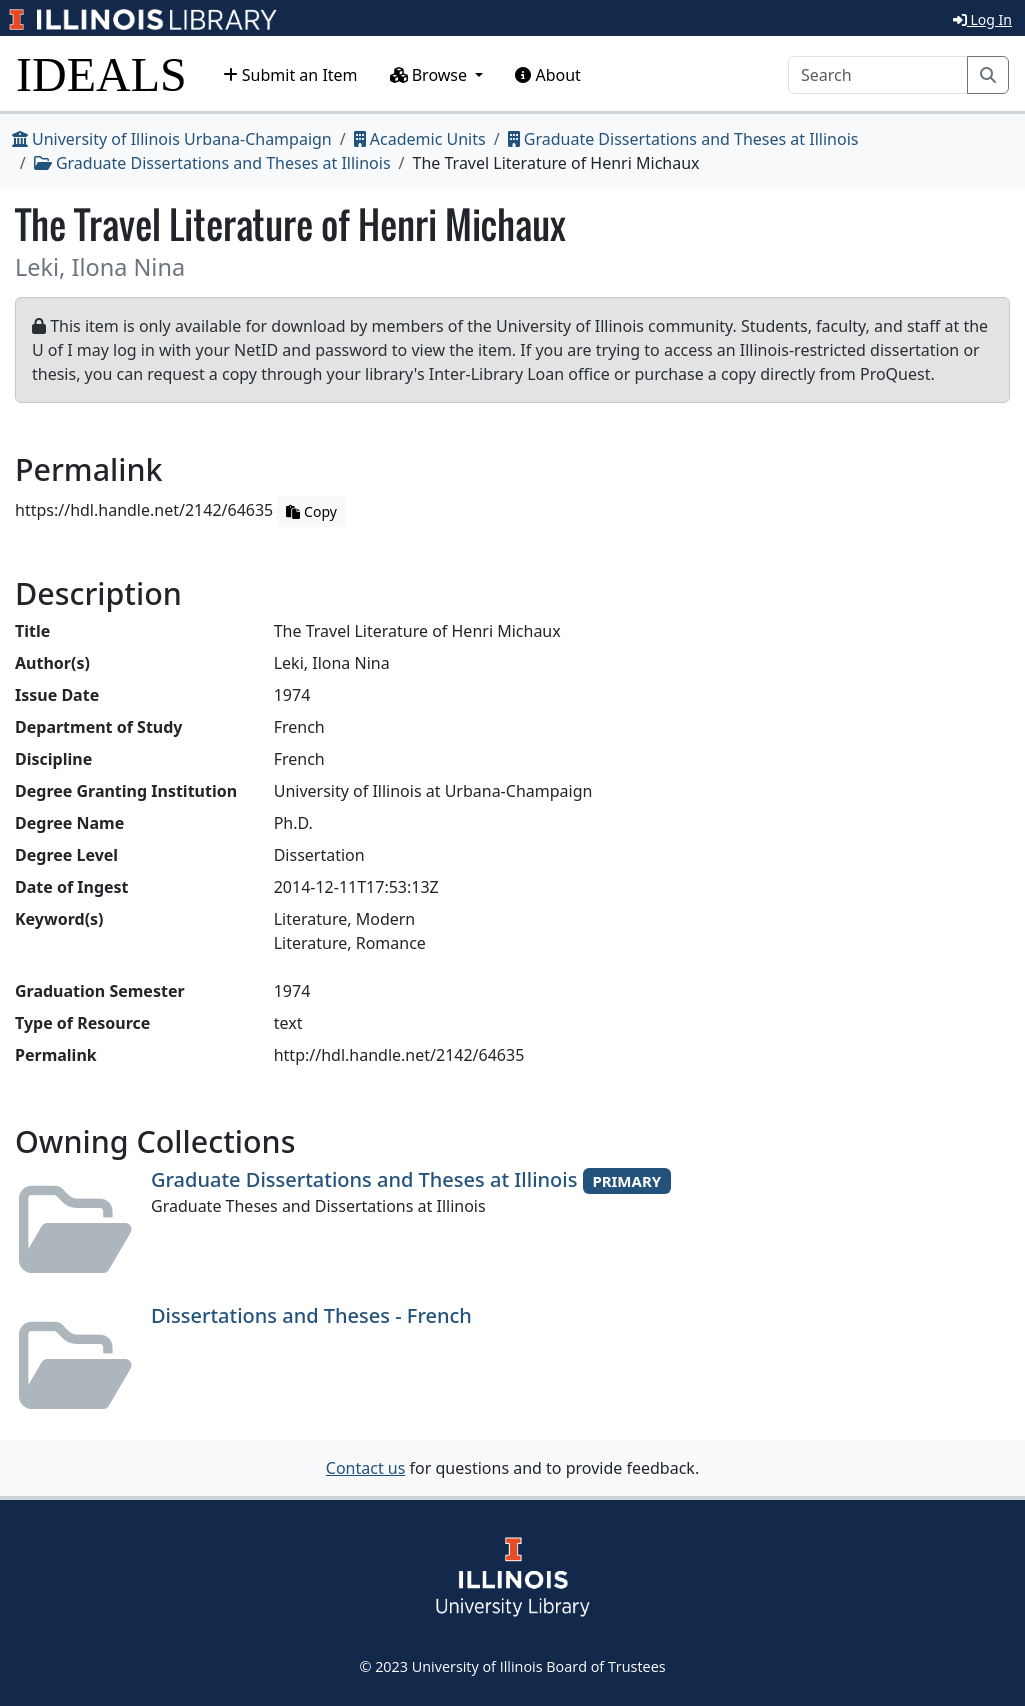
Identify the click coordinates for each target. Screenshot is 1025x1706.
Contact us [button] (366, 1468)
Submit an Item (290, 75)
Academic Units (420, 139)
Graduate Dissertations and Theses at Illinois (683, 139)
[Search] (878, 75)
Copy (311, 511)
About (548, 75)
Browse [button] (431, 75)
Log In (982, 19)
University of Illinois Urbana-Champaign (172, 139)
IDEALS (101, 74)
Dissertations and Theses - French (311, 1315)
